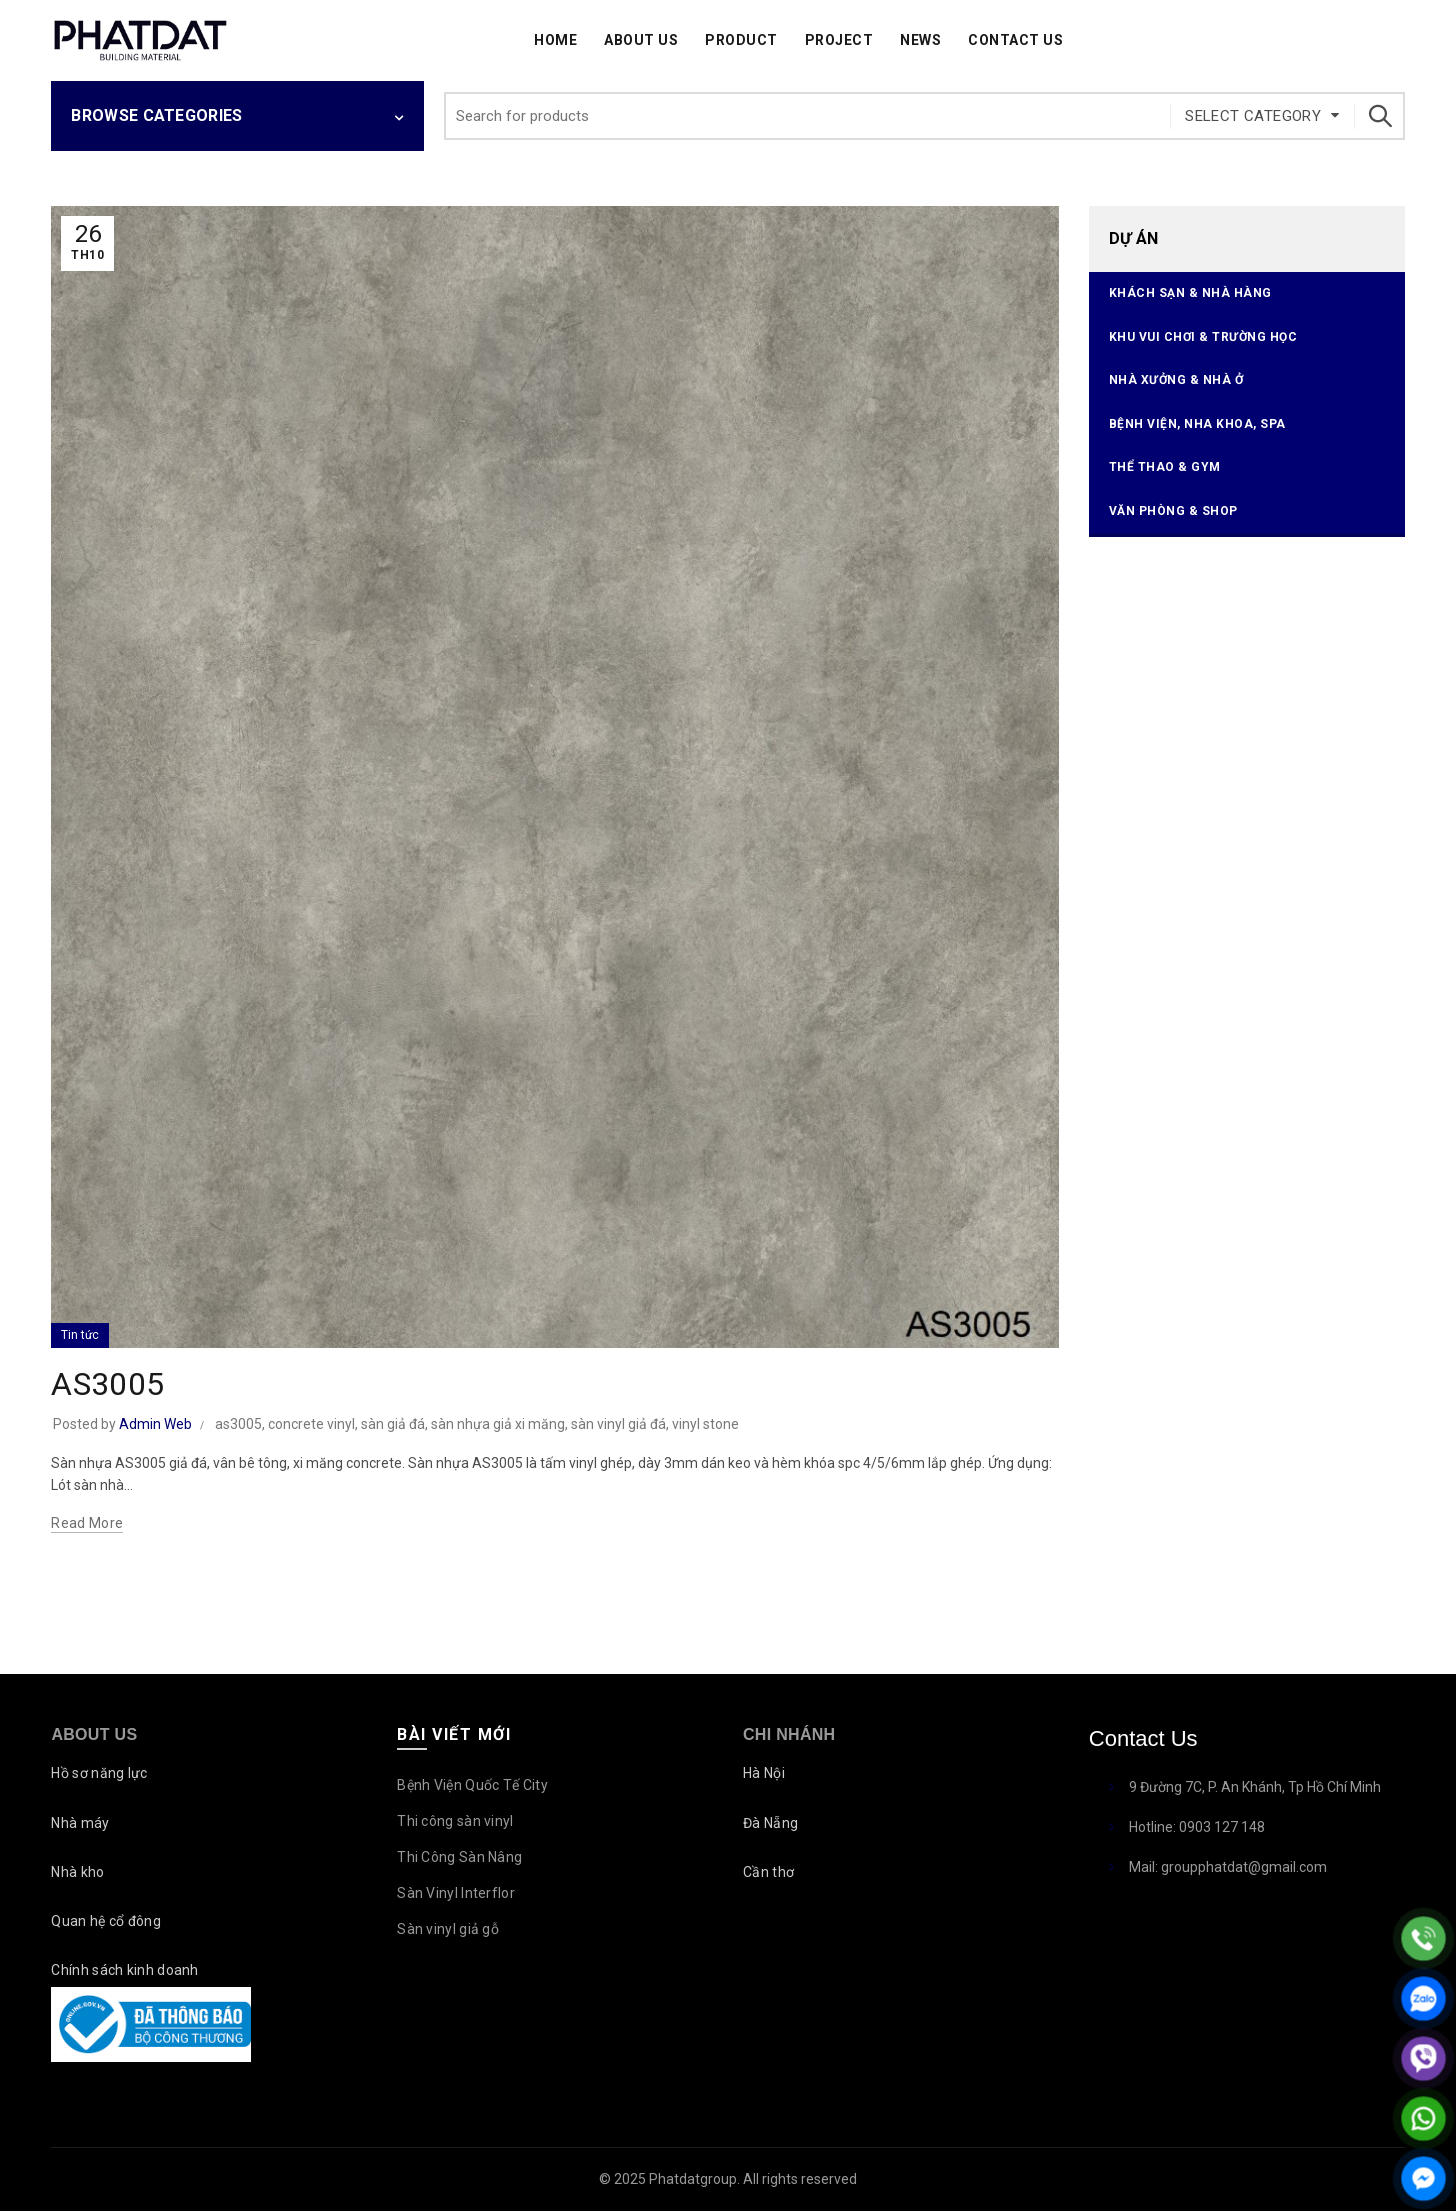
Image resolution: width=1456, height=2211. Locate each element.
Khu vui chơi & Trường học (1203, 337)
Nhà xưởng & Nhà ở (1176, 380)
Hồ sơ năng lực (99, 1773)
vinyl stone (705, 1424)
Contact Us (1015, 40)
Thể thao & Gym (1165, 467)
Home (555, 40)
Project (839, 40)
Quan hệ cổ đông (106, 1921)
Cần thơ (768, 1872)
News (920, 40)
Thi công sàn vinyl (455, 1821)
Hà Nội (764, 1773)
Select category (1253, 116)
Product (741, 40)
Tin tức (80, 1335)
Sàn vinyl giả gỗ (448, 1929)
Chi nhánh (789, 1734)
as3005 (238, 1424)
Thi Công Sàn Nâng (459, 1857)
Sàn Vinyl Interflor (456, 1893)
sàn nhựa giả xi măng (498, 1424)
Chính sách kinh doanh (124, 1970)
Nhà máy (80, 1823)
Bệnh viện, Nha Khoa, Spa (1197, 424)
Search (1380, 116)
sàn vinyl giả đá (618, 1424)
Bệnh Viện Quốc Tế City (472, 1785)
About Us (641, 40)
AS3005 (107, 1384)
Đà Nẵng (770, 1823)
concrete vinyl (311, 1424)
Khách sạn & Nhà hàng (1190, 293)
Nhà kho (77, 1872)
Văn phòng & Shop (1173, 511)
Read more (87, 1523)
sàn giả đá (393, 1424)
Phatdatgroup (693, 2179)
